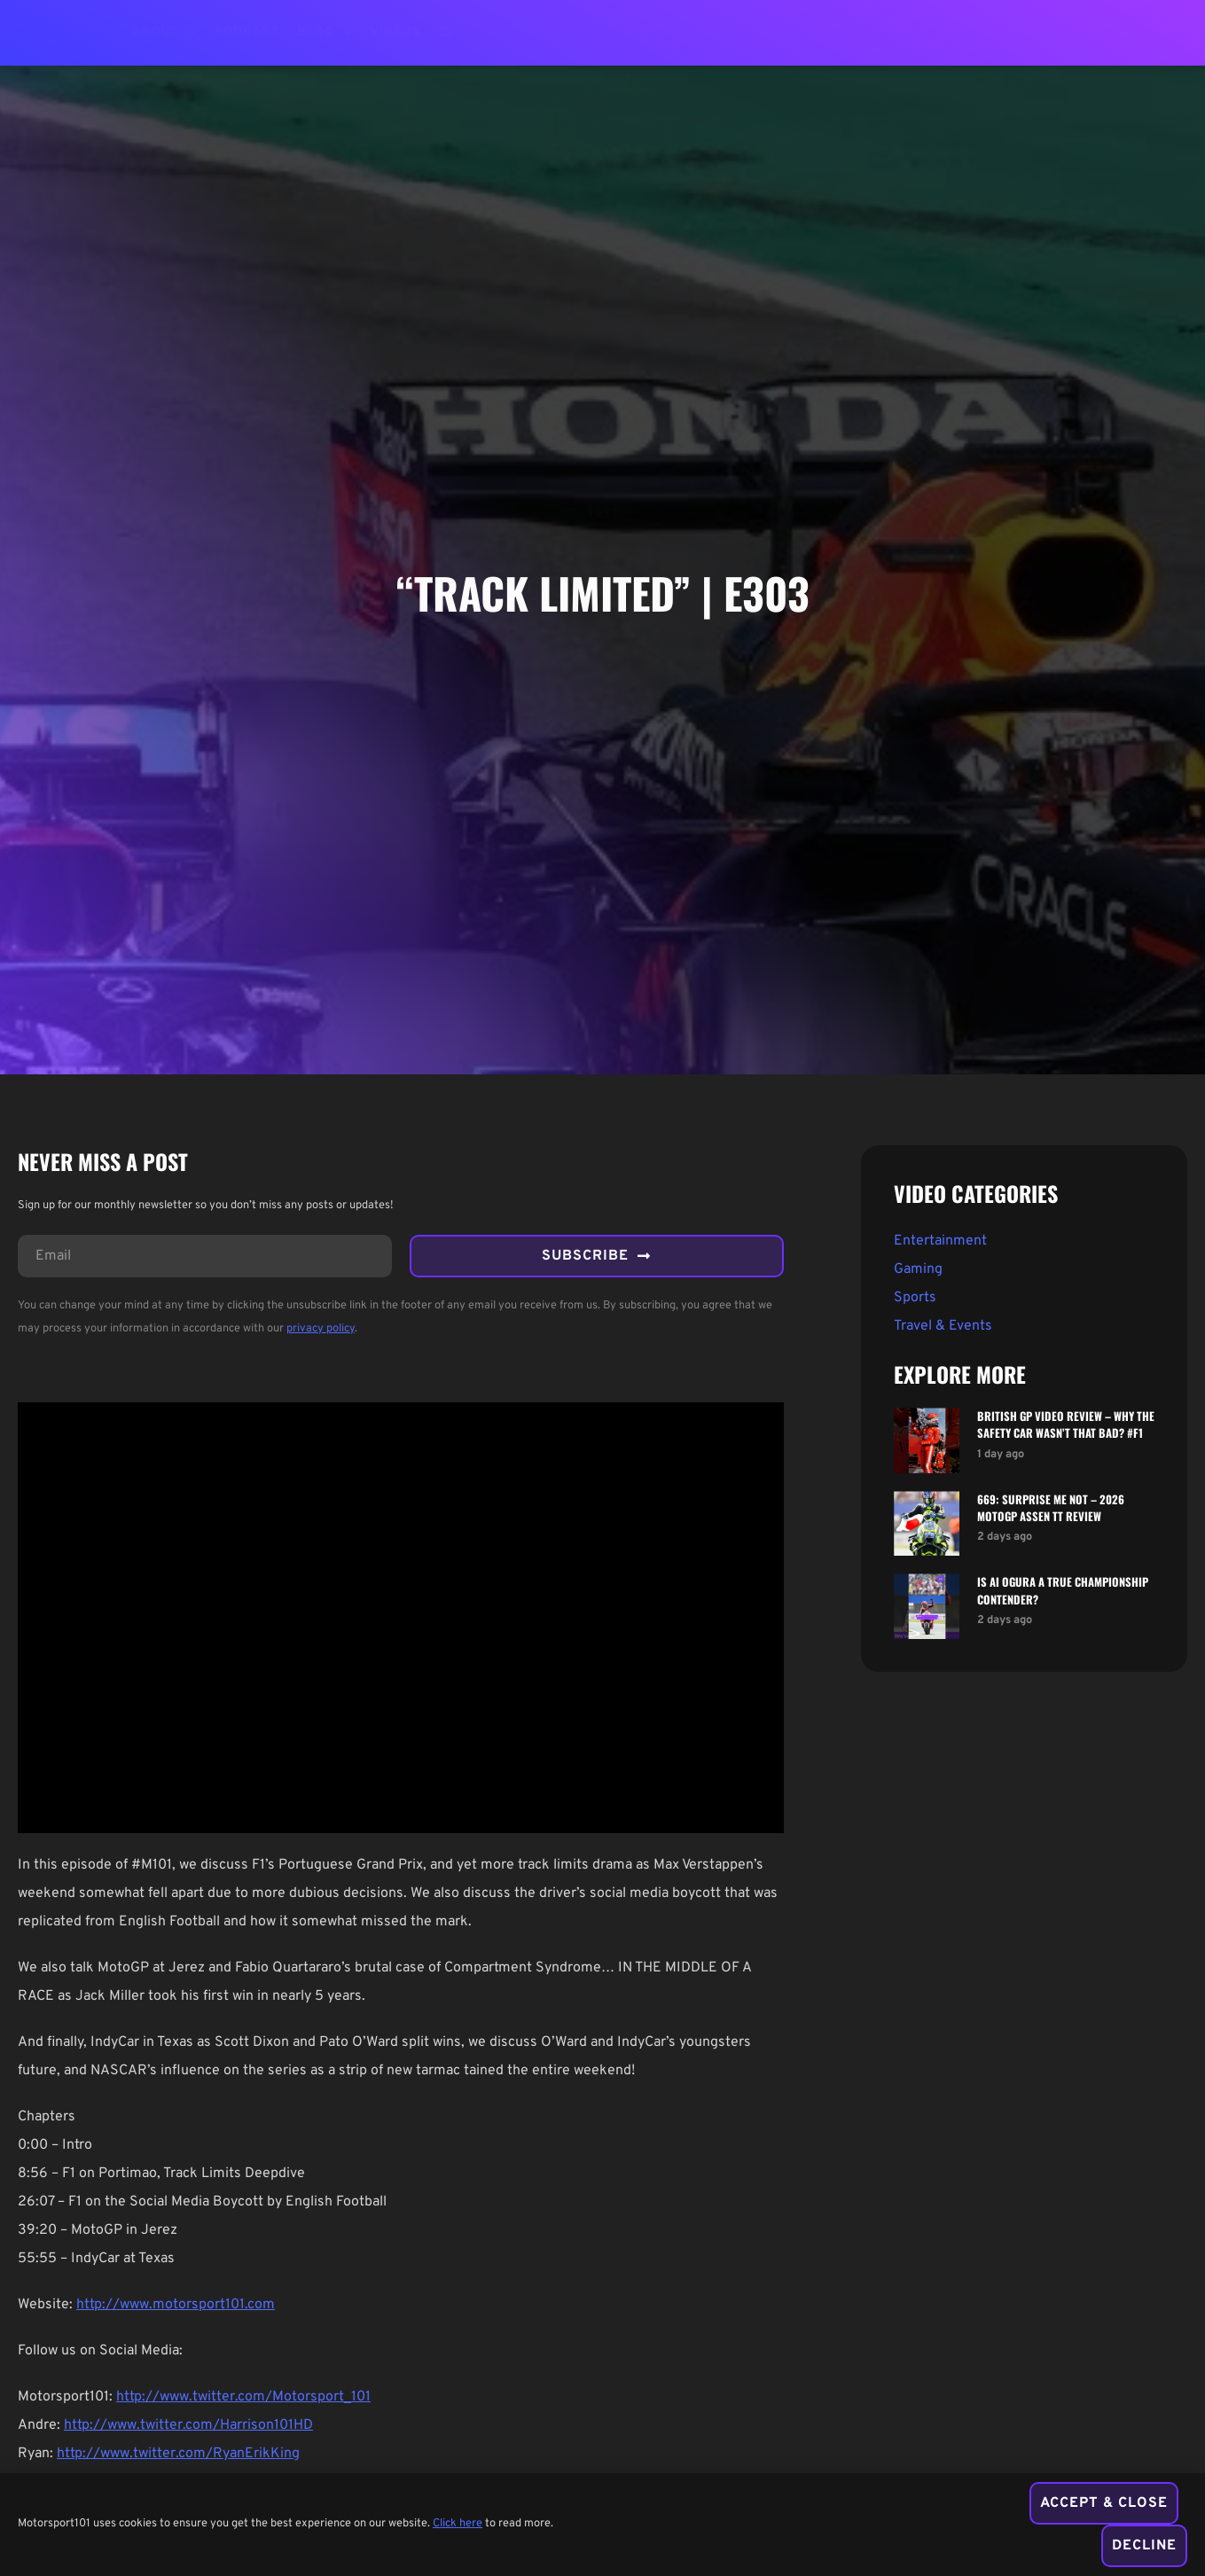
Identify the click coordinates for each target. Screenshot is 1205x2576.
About (164, 33)
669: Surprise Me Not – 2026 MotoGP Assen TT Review (1050, 1508)
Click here (457, 2525)
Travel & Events (943, 1326)
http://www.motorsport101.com (175, 2305)
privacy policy (320, 1329)
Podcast (247, 32)
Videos (395, 32)
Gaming (918, 1269)
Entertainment (940, 1241)
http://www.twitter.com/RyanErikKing (178, 2454)
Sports (915, 1298)
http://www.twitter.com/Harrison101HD (188, 2425)
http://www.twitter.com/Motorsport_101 (243, 2397)
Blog (324, 33)
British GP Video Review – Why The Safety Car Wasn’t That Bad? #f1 (1065, 1424)
